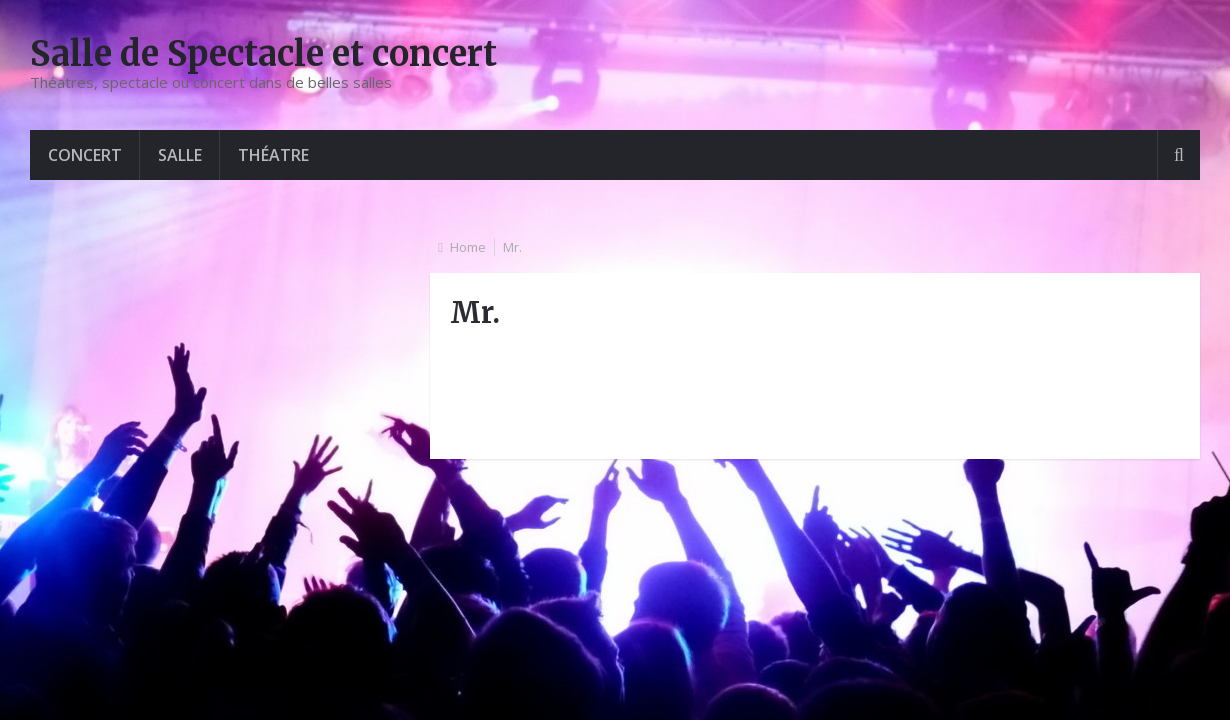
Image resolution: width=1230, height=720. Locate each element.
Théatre (273, 155)
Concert (85, 155)
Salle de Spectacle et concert (263, 54)
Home (468, 247)
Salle (180, 155)
